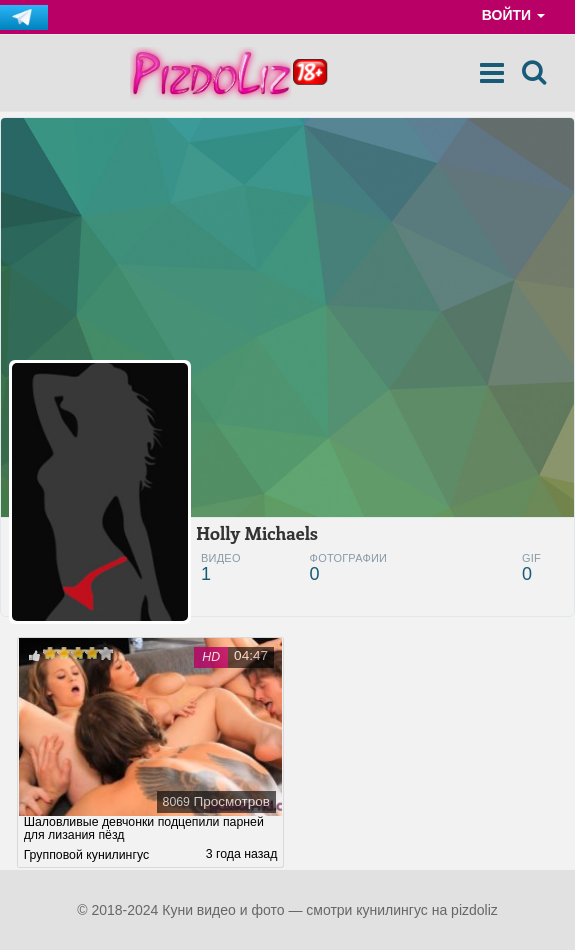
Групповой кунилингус (86, 855)
